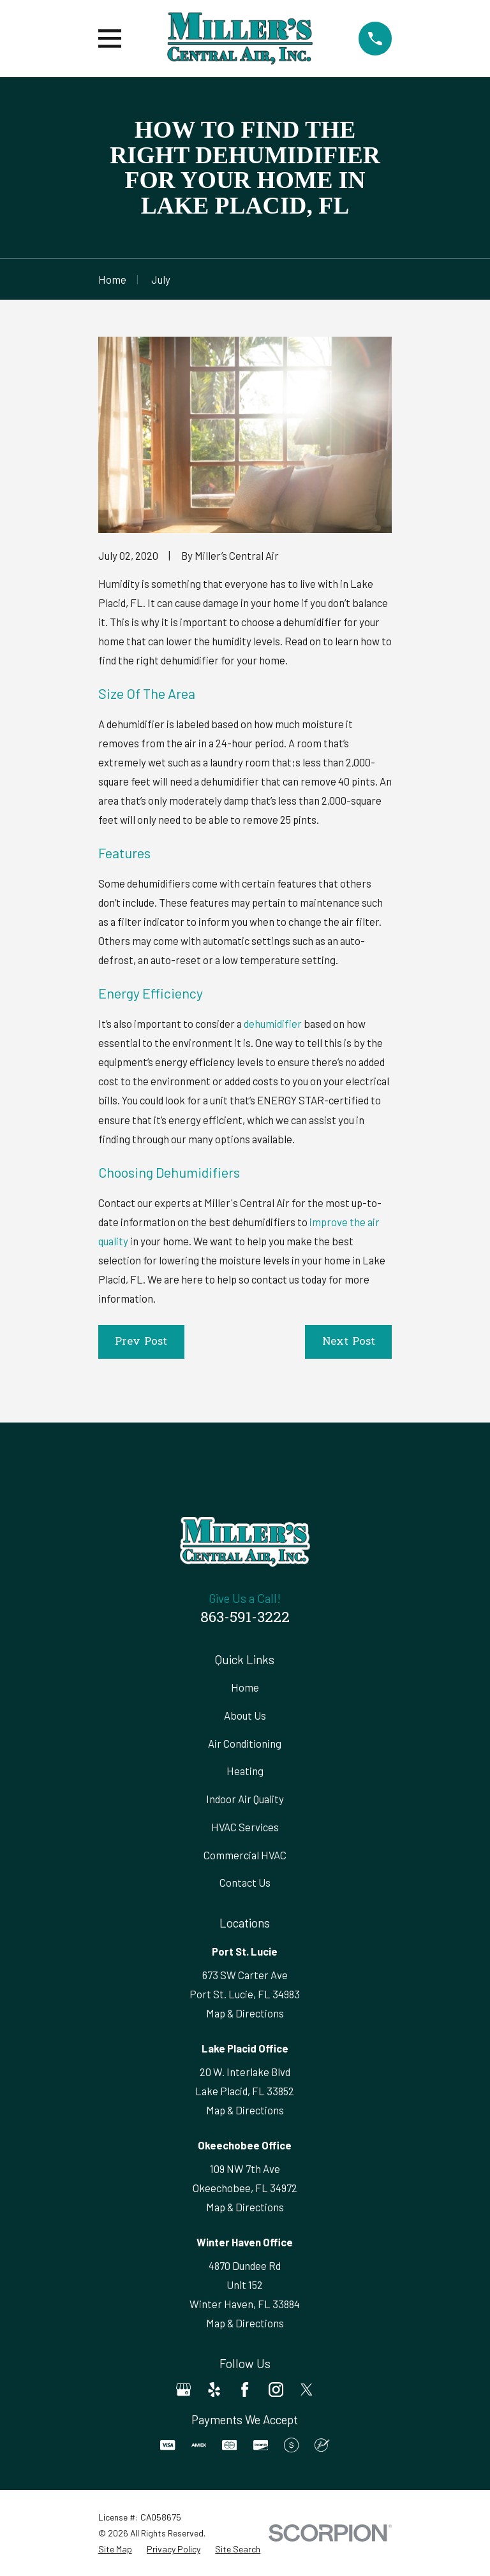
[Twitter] (306, 2389)
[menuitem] (115, 2549)
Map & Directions (245, 2013)
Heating (245, 1770)
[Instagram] (276, 2389)
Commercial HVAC (245, 1854)
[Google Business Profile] (183, 2389)
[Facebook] (244, 2389)
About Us (245, 1715)
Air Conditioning (244, 1743)
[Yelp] (214, 2389)
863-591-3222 (245, 1618)
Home (245, 1687)
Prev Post (141, 1342)
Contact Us (245, 1882)
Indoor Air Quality (245, 1798)
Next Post (348, 1342)
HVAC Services (245, 1826)
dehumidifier (273, 1023)
